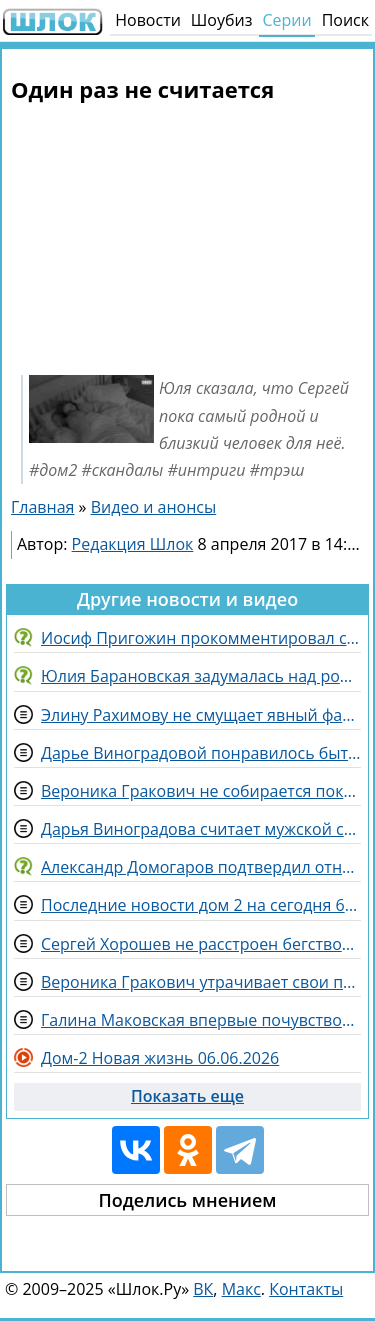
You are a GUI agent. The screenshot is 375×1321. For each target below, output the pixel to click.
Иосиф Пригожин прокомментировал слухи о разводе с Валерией (201, 638)
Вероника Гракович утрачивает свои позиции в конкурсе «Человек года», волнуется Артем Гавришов (201, 982)
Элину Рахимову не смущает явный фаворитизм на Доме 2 (201, 715)
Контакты (306, 1289)
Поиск (345, 20)
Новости (148, 20)
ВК (203, 1289)
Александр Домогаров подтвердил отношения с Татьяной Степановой (201, 867)
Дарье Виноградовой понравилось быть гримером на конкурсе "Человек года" (201, 753)
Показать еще (187, 1096)
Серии (286, 20)
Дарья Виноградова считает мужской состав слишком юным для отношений (201, 829)
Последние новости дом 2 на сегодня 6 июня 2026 (201, 905)
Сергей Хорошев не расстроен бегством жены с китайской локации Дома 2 (201, 944)
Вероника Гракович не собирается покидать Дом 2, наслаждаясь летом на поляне (201, 791)
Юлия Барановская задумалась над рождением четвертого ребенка (201, 676)
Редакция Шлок (133, 544)
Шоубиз (222, 20)
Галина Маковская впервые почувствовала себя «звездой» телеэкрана (201, 1020)
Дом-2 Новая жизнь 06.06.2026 (160, 1058)
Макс (241, 1289)
